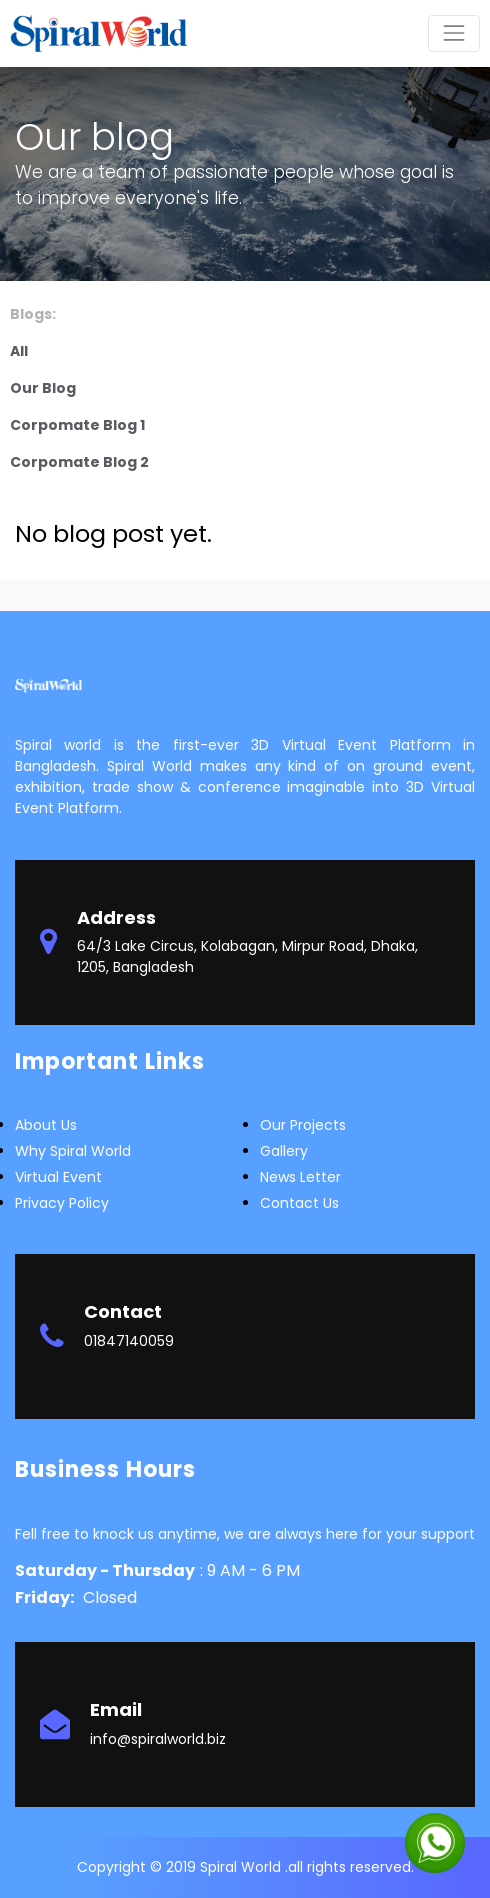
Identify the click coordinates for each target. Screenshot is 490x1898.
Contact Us (299, 1203)
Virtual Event (58, 1177)
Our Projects (303, 1125)
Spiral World (242, 1867)
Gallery (284, 1151)
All (19, 351)
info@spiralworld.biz (158, 1739)
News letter (300, 1177)
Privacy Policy (62, 1203)
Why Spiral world (73, 1151)
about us (46, 1125)
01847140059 (129, 1341)
